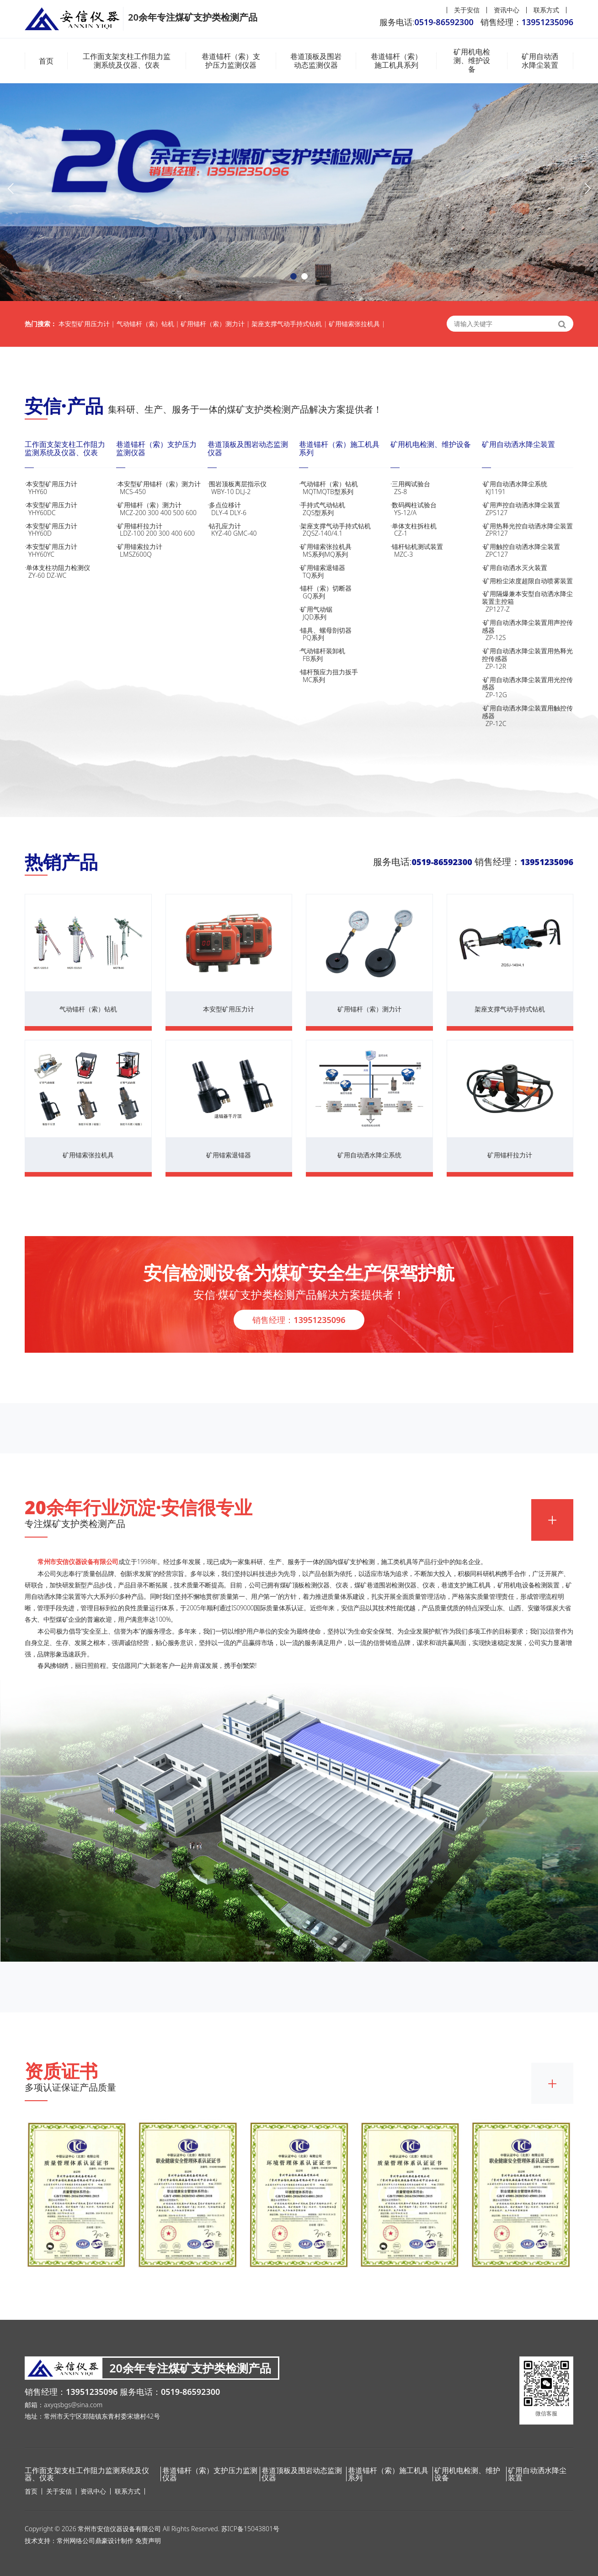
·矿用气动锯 (344, 613)
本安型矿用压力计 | (87, 323)
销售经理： (298, 1319)
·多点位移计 (253, 508)
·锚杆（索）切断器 (344, 592)
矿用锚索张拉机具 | (357, 323)
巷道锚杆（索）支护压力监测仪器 (231, 61)
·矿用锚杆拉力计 (162, 530)
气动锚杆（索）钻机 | (148, 323)
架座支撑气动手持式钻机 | (289, 323)
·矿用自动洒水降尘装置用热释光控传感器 (527, 658)
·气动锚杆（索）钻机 (344, 487)
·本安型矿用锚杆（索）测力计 (162, 487)
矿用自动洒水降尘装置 (540, 61)
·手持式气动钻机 (344, 508)
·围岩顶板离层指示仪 (253, 487)
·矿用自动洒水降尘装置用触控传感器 (527, 716)
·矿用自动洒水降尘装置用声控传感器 (527, 630)
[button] (293, 276)
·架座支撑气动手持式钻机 (344, 530)
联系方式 (546, 9)
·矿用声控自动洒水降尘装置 (527, 508)
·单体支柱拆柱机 (436, 530)
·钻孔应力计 (253, 530)
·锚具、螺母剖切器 (344, 634)
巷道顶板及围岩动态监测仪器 (316, 61)
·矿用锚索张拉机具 (344, 550)
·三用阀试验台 (436, 487)
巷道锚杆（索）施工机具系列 (396, 61)
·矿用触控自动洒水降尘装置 (527, 550)
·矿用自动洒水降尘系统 (527, 487)
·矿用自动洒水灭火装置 (514, 567)
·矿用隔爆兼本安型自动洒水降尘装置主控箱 (527, 601)
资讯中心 (506, 9)
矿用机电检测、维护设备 (472, 61)
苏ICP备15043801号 (250, 2528)
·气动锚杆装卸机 (344, 654)
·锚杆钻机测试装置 (436, 550)
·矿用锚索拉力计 (162, 550)
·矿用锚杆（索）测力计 (162, 508)
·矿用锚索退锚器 (344, 571)
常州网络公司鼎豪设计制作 (95, 2540)
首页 (46, 61)
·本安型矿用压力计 (70, 487)
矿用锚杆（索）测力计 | (215, 323)
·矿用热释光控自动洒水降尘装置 (527, 530)
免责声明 (148, 2540)
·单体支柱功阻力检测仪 (70, 571)
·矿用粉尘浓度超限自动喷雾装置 (527, 580)
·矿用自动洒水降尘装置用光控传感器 (527, 687)
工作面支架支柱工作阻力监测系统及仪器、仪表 (127, 61)
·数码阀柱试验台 (436, 508)
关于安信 (467, 9)
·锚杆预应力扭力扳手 (344, 675)
